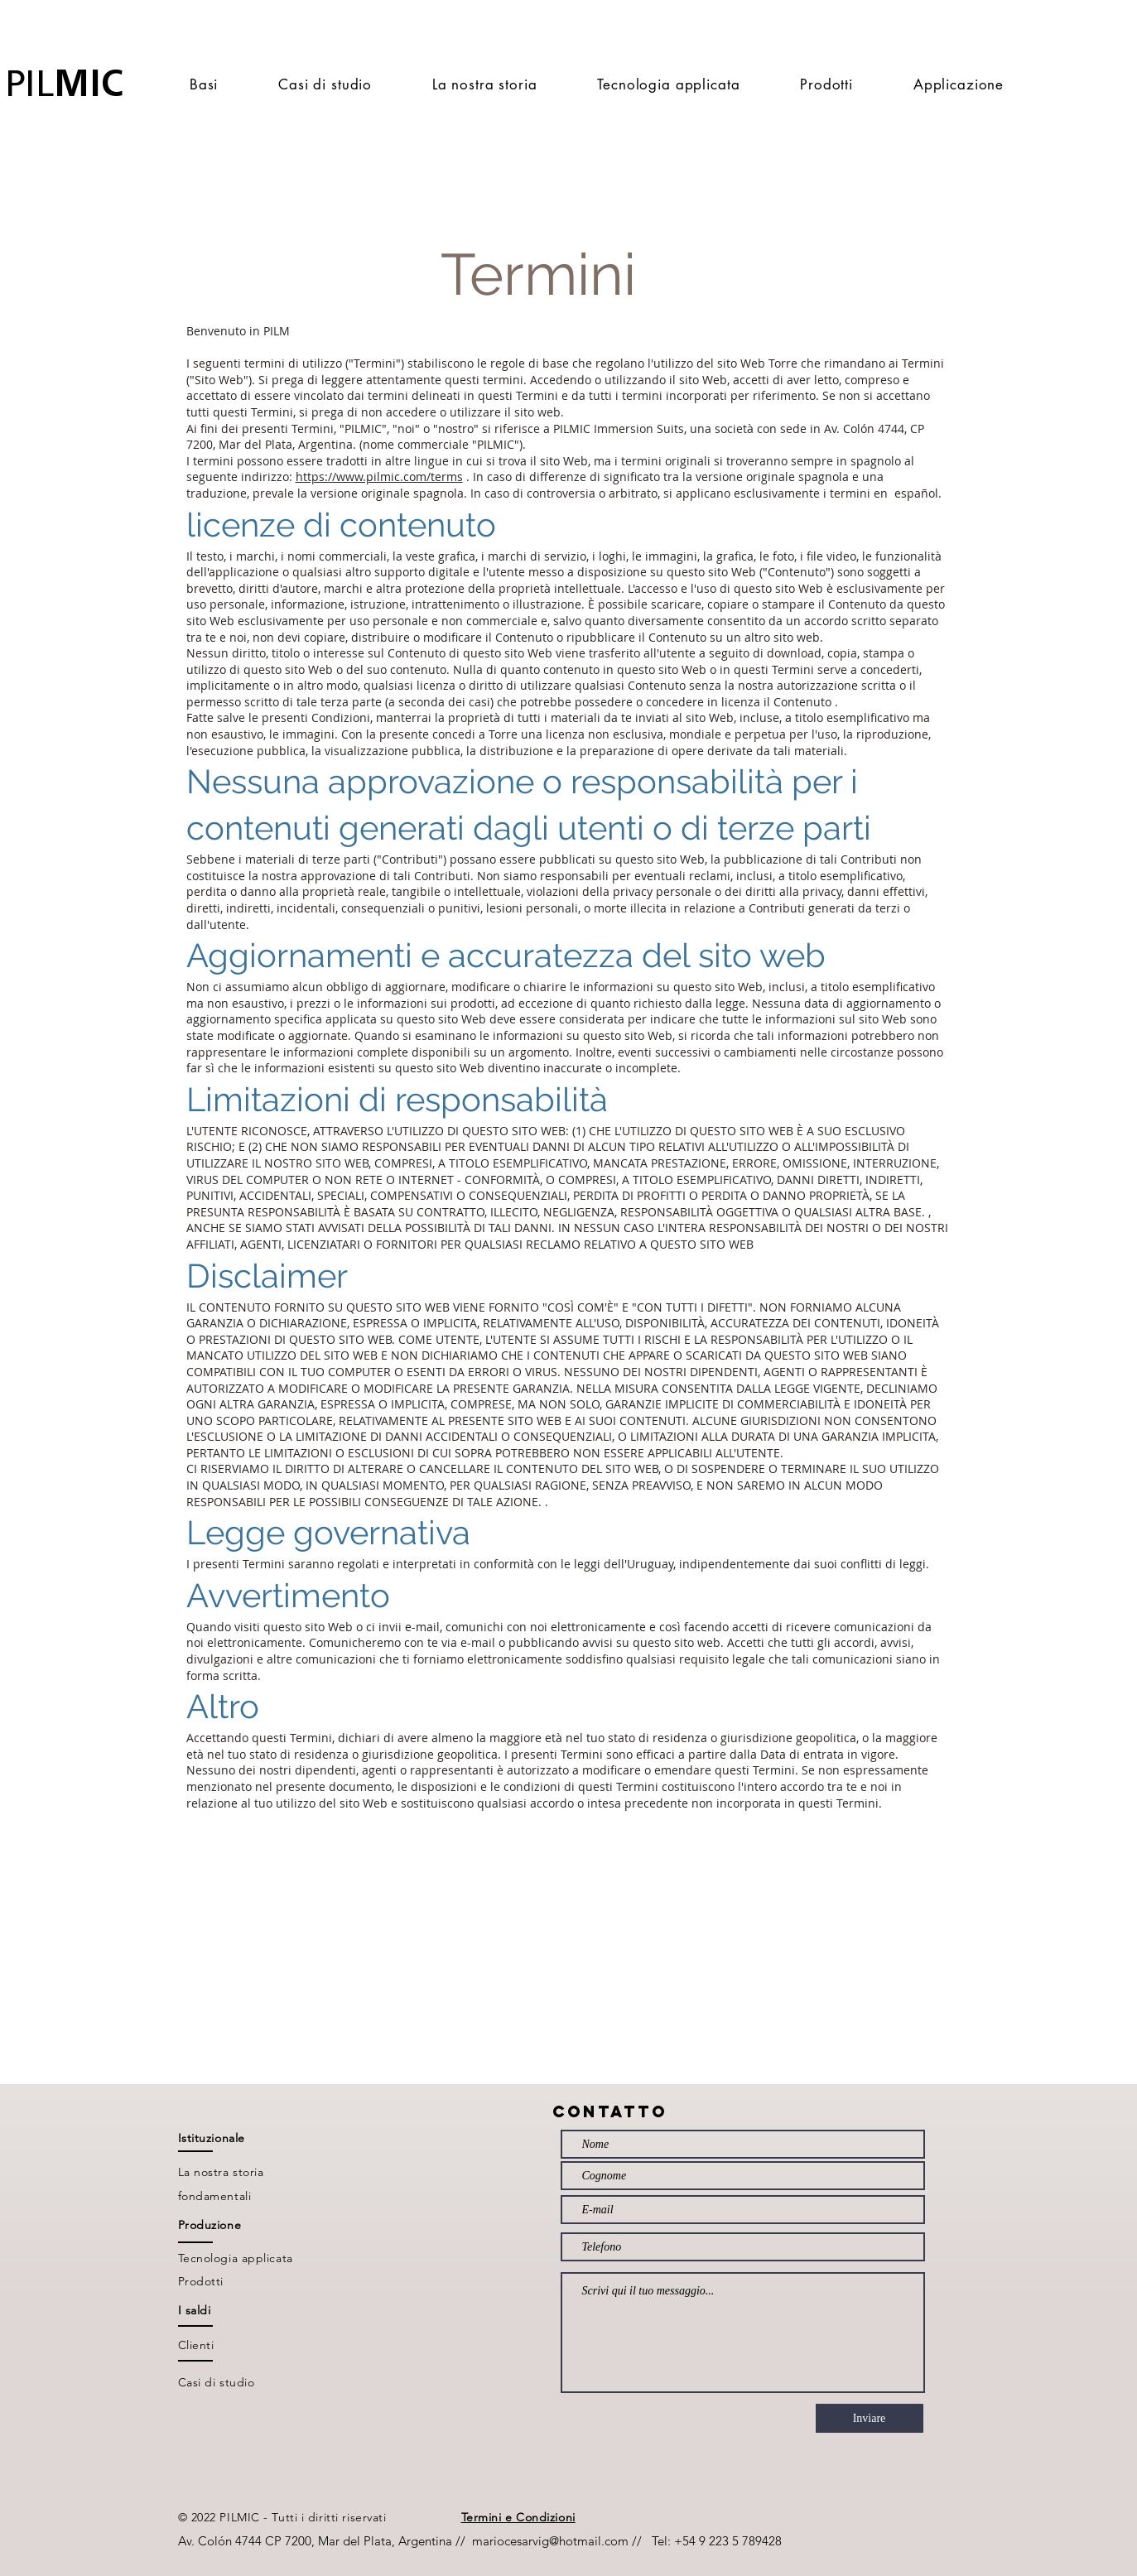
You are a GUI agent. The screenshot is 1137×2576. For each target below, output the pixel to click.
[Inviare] (869, 2418)
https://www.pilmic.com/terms (379, 476)
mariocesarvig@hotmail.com (550, 2541)
